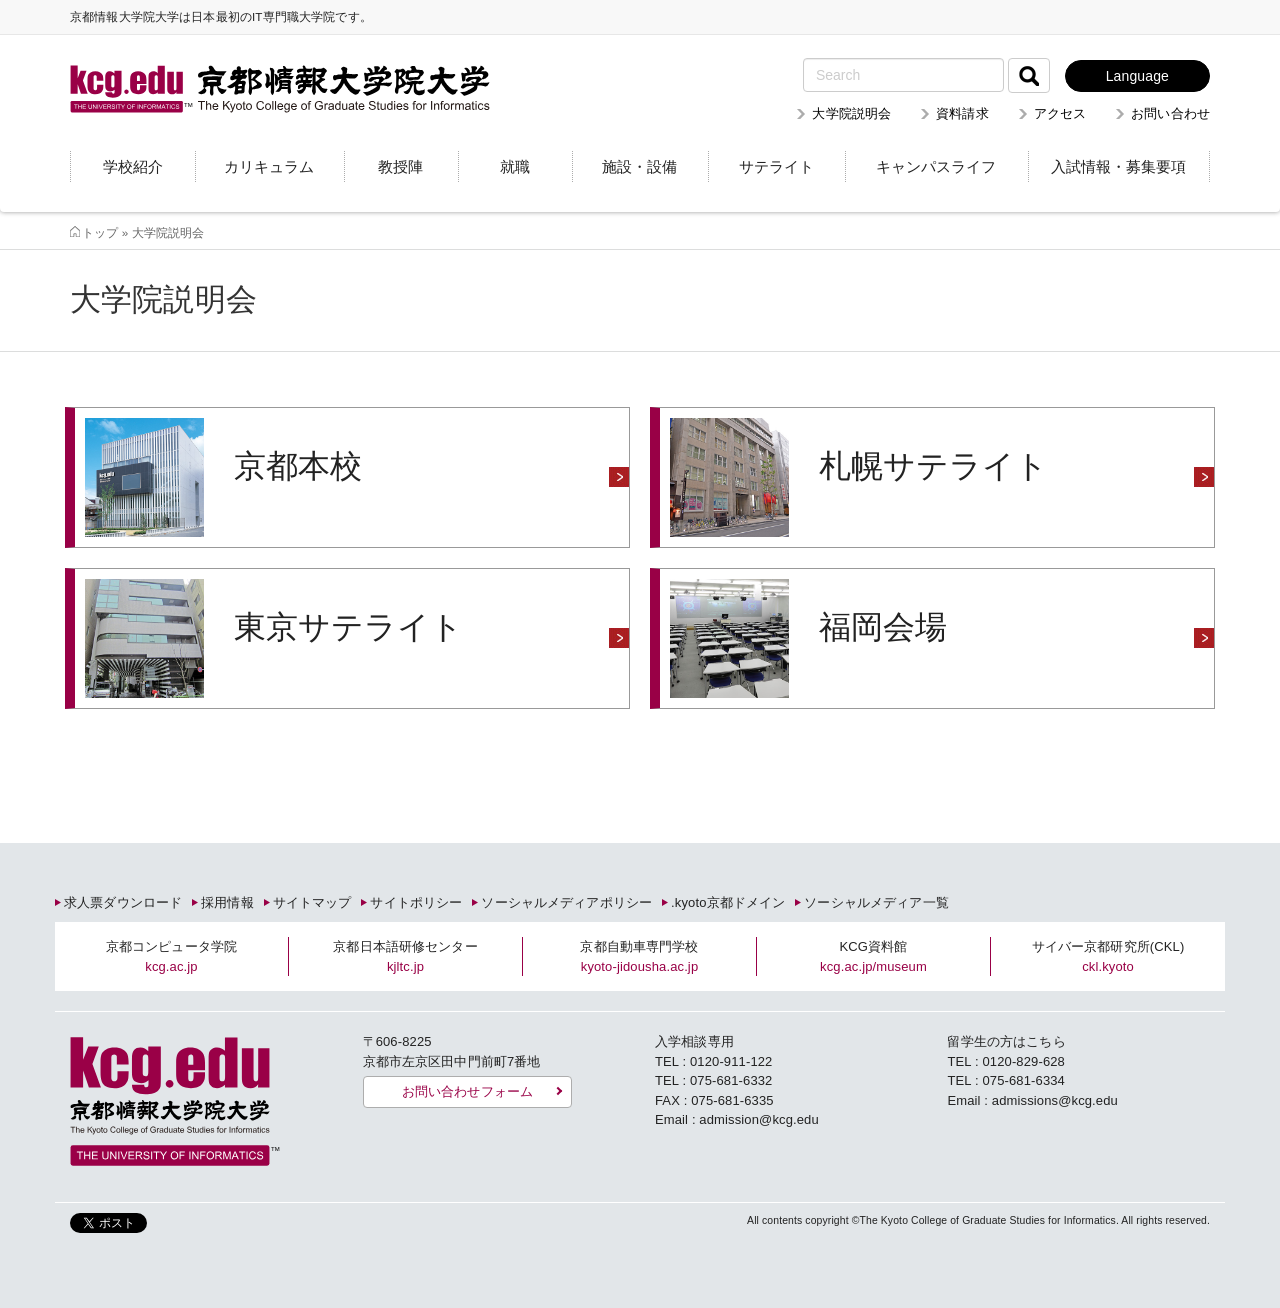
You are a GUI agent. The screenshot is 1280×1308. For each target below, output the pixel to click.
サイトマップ (312, 902)
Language (1137, 76)
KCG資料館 (873, 956)
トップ (100, 232)
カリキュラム (269, 166)
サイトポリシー (416, 902)
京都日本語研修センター (405, 956)
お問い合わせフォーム (467, 1091)
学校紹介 (133, 166)
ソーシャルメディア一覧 (876, 902)
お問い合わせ (1170, 113)
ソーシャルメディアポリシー (566, 902)
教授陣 (400, 166)
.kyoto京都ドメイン (728, 902)
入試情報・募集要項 (1118, 166)
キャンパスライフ (936, 166)
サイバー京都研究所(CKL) (1108, 956)
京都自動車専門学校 (639, 956)
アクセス (1060, 113)
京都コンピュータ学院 (171, 956)
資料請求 (962, 113)
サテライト (776, 166)
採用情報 (227, 902)
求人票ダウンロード (123, 902)
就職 (515, 166)
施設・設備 (639, 166)
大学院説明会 (851, 113)
